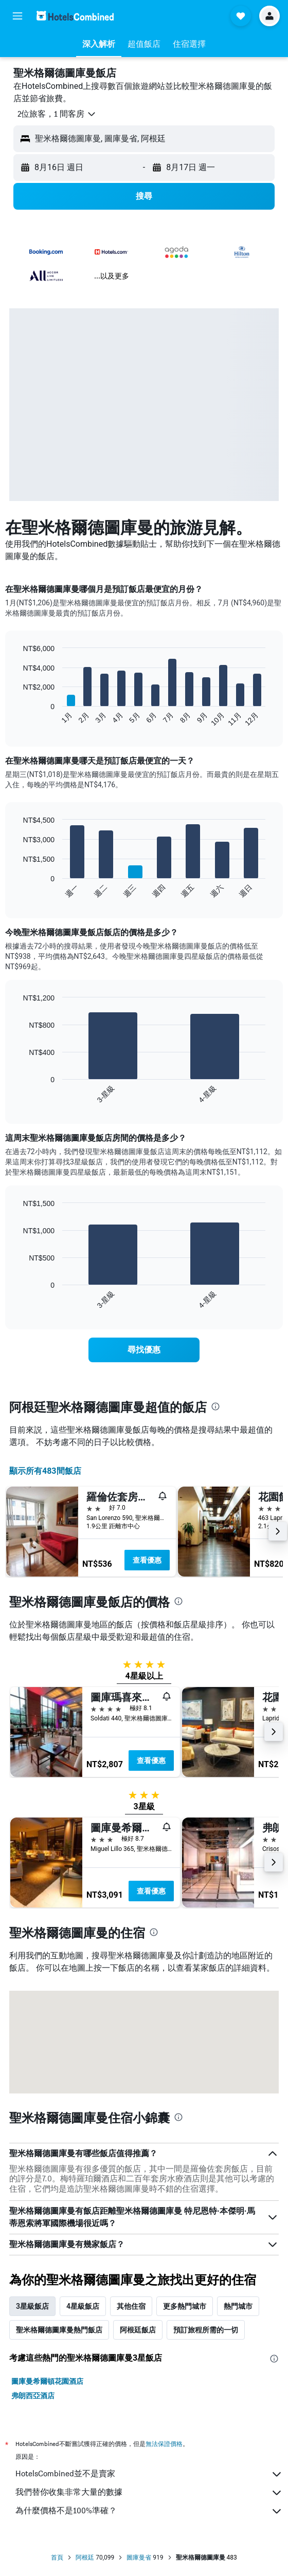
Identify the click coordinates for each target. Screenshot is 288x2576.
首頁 (57, 2557)
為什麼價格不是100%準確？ (149, 2511)
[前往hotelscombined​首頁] (75, 16)
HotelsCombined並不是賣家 (149, 2474)
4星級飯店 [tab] (82, 2306)
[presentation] (215, 1406)
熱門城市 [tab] (238, 2306)
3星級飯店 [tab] (32, 2306)
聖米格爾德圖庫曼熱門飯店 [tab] (59, 2330)
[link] (144, 1350)
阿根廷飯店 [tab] (138, 2330)
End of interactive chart (17, 718)
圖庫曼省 (139, 2557)
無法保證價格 (164, 2444)
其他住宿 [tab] (131, 2306)
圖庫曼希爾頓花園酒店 (47, 2381)
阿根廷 (85, 2557)
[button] (17, 16)
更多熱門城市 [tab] (184, 2306)
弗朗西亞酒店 (33, 2396)
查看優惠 (147, 1560)
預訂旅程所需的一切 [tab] (205, 2330)
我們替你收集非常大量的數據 (149, 2493)
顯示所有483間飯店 (45, 1471)
